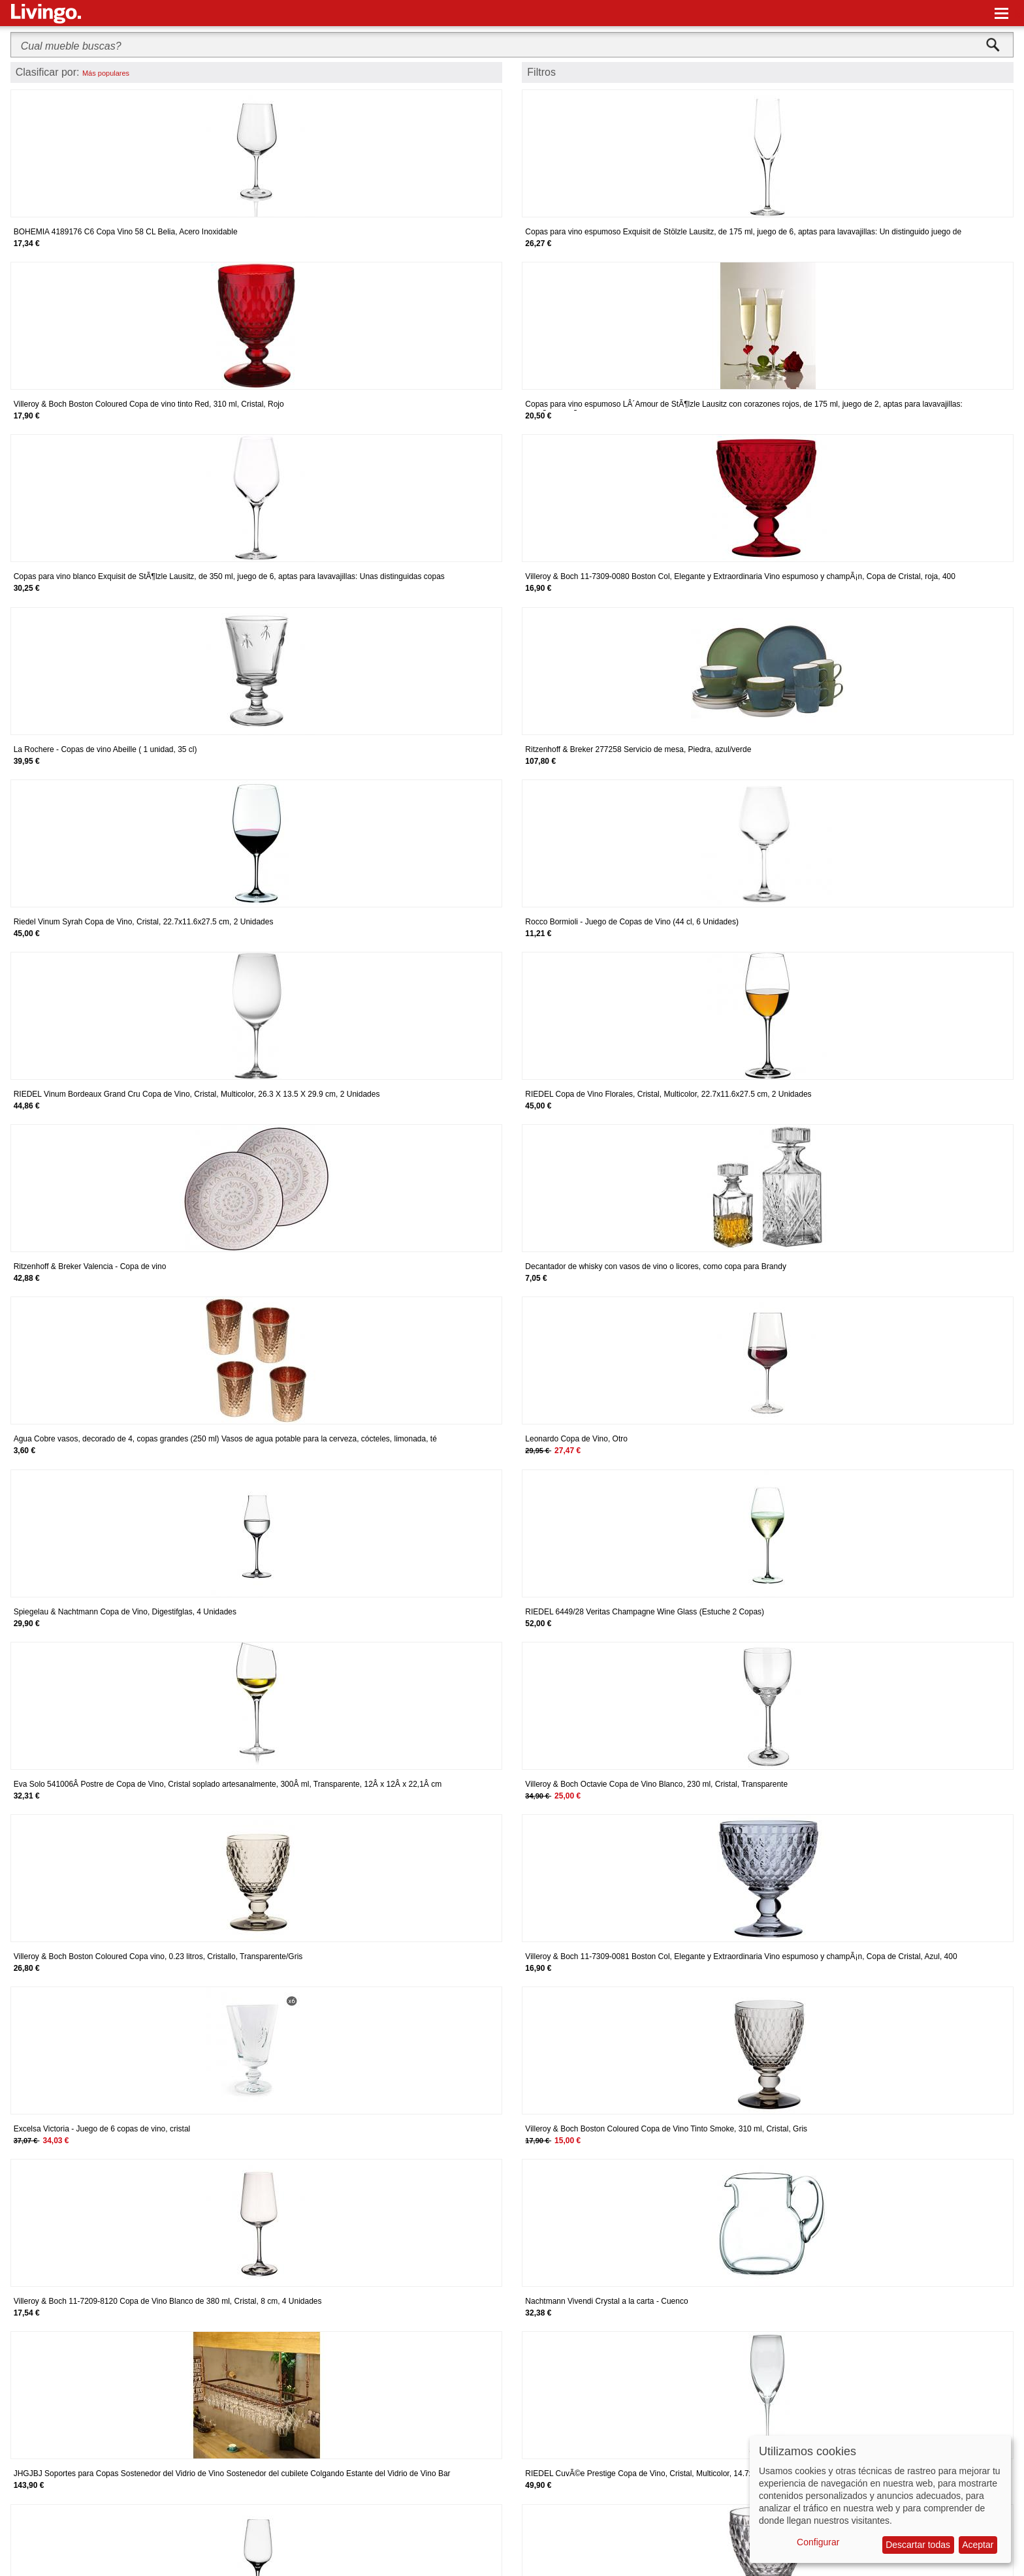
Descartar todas (918, 2544)
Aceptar (977, 2544)
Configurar (818, 2542)
